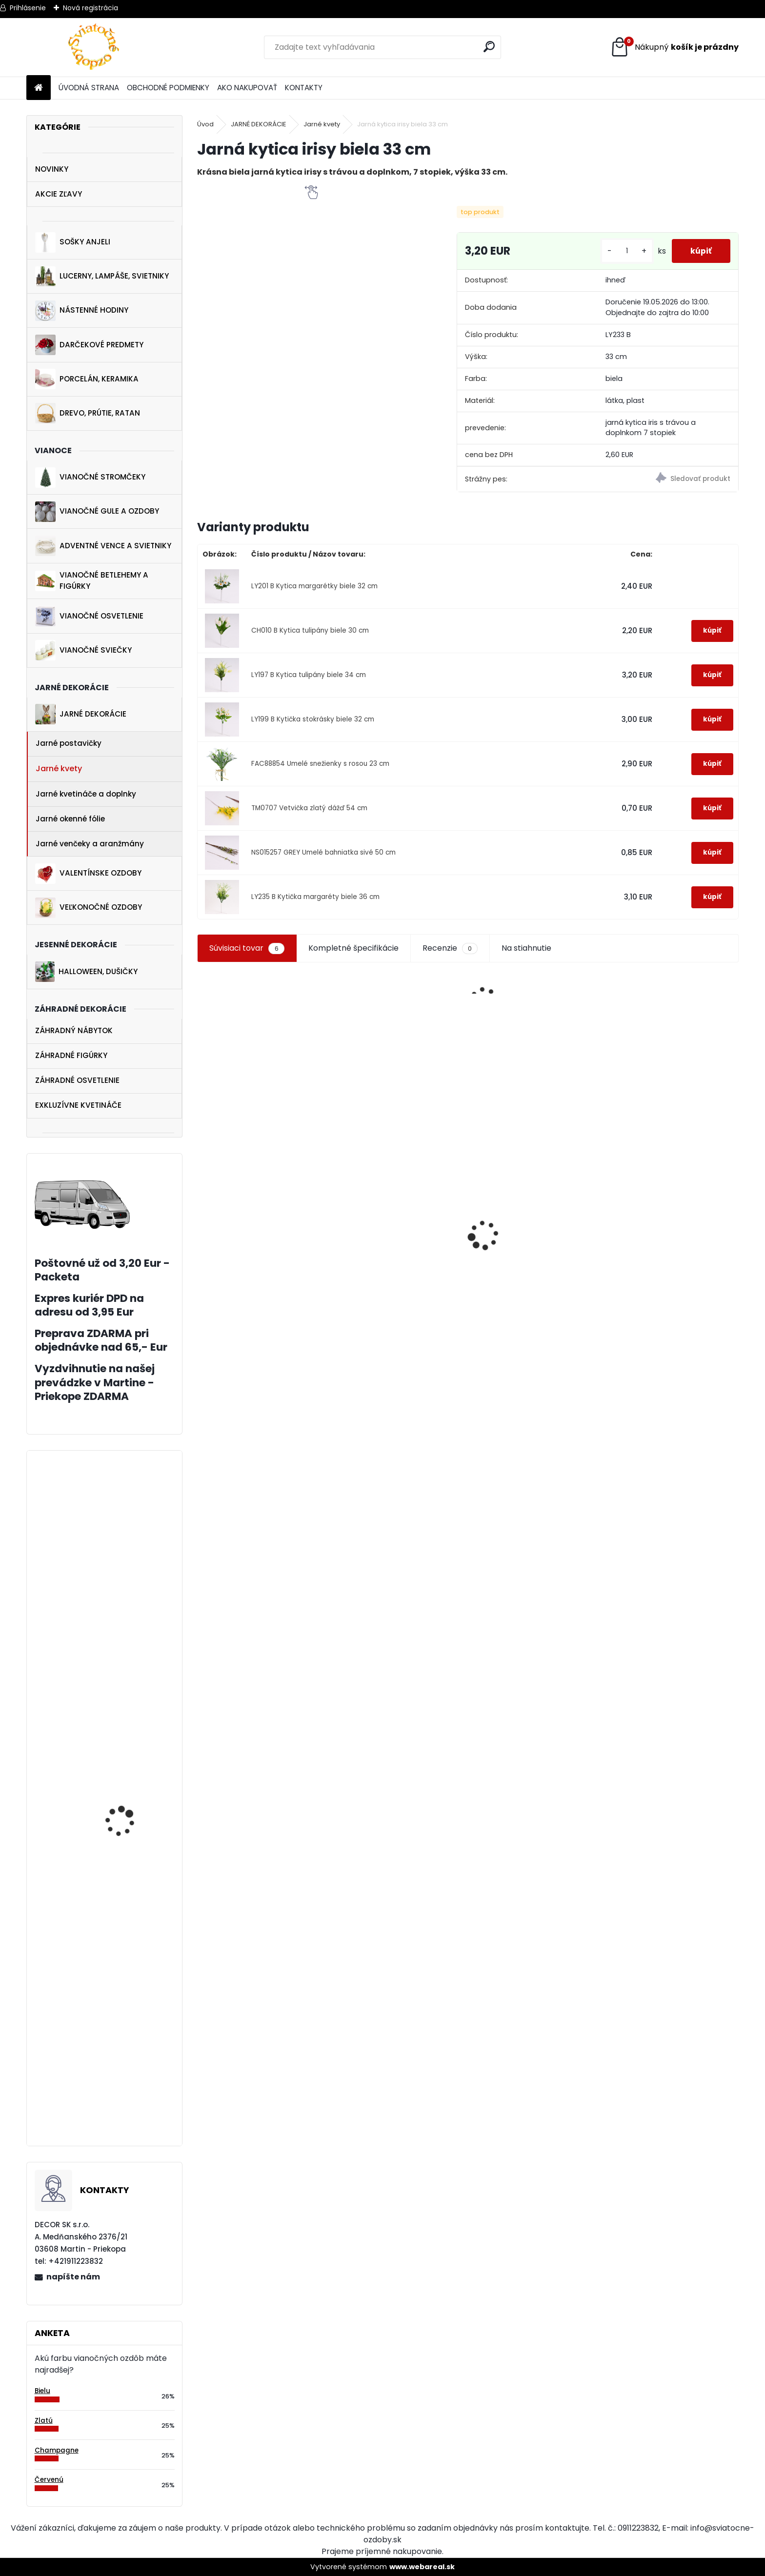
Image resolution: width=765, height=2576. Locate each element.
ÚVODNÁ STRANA (89, 87)
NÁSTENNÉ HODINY (81, 310)
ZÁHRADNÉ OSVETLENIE (77, 1080)
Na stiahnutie (526, 948)
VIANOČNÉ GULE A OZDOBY (97, 511)
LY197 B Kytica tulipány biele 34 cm (308, 674)
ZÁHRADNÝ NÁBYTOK (74, 1030)
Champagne (57, 2450)
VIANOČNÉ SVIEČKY (83, 650)
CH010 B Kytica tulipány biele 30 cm (310, 630)
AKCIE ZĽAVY (58, 194)
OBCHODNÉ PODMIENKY (168, 87)
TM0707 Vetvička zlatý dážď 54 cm (309, 808)
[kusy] (625, 251)
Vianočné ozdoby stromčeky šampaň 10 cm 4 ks (128, 2106)
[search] (489, 46)
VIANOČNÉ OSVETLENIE (89, 616)
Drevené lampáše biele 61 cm (133, 1918)
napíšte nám (73, 2276)
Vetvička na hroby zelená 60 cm (121, 1660)
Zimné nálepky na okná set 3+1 (532, 1354)
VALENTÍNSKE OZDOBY (88, 873)
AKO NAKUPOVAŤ (247, 87)
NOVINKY (51, 169)
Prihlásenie (28, 8)
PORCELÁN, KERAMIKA (87, 379)
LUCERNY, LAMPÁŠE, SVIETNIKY (102, 276)
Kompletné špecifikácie (353, 948)
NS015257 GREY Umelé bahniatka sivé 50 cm (323, 852)
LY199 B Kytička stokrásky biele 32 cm (312, 719)
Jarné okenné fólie (70, 819)
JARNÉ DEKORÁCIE (80, 714)
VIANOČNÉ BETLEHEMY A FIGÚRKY (91, 580)
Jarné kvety (59, 768)
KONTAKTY (303, 87)
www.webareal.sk (422, 2567)
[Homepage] (38, 88)
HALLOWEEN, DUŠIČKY (86, 971)
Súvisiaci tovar (246, 948)
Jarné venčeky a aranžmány (90, 844)
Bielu (42, 2391)
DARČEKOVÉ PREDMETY (89, 345)
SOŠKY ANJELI (72, 242)
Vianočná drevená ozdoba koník (390, 1230)
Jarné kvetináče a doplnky (86, 794)
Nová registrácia (90, 8)
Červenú (49, 2479)
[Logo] (93, 47)
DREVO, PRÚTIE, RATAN (87, 413)
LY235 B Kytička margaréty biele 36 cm (315, 896)
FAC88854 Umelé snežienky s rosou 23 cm (320, 763)
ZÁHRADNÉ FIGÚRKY (71, 1055)
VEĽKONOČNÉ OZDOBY (88, 908)
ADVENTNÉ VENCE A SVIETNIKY (103, 546)
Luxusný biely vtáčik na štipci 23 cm (265, 1295)
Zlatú (44, 2420)
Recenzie (450, 948)
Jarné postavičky (68, 743)
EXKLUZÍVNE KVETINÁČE (78, 1105)
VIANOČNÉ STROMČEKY (90, 477)
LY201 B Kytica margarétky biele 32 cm (314, 586)
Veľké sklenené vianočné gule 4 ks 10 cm (668, 1276)
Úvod (205, 124)
